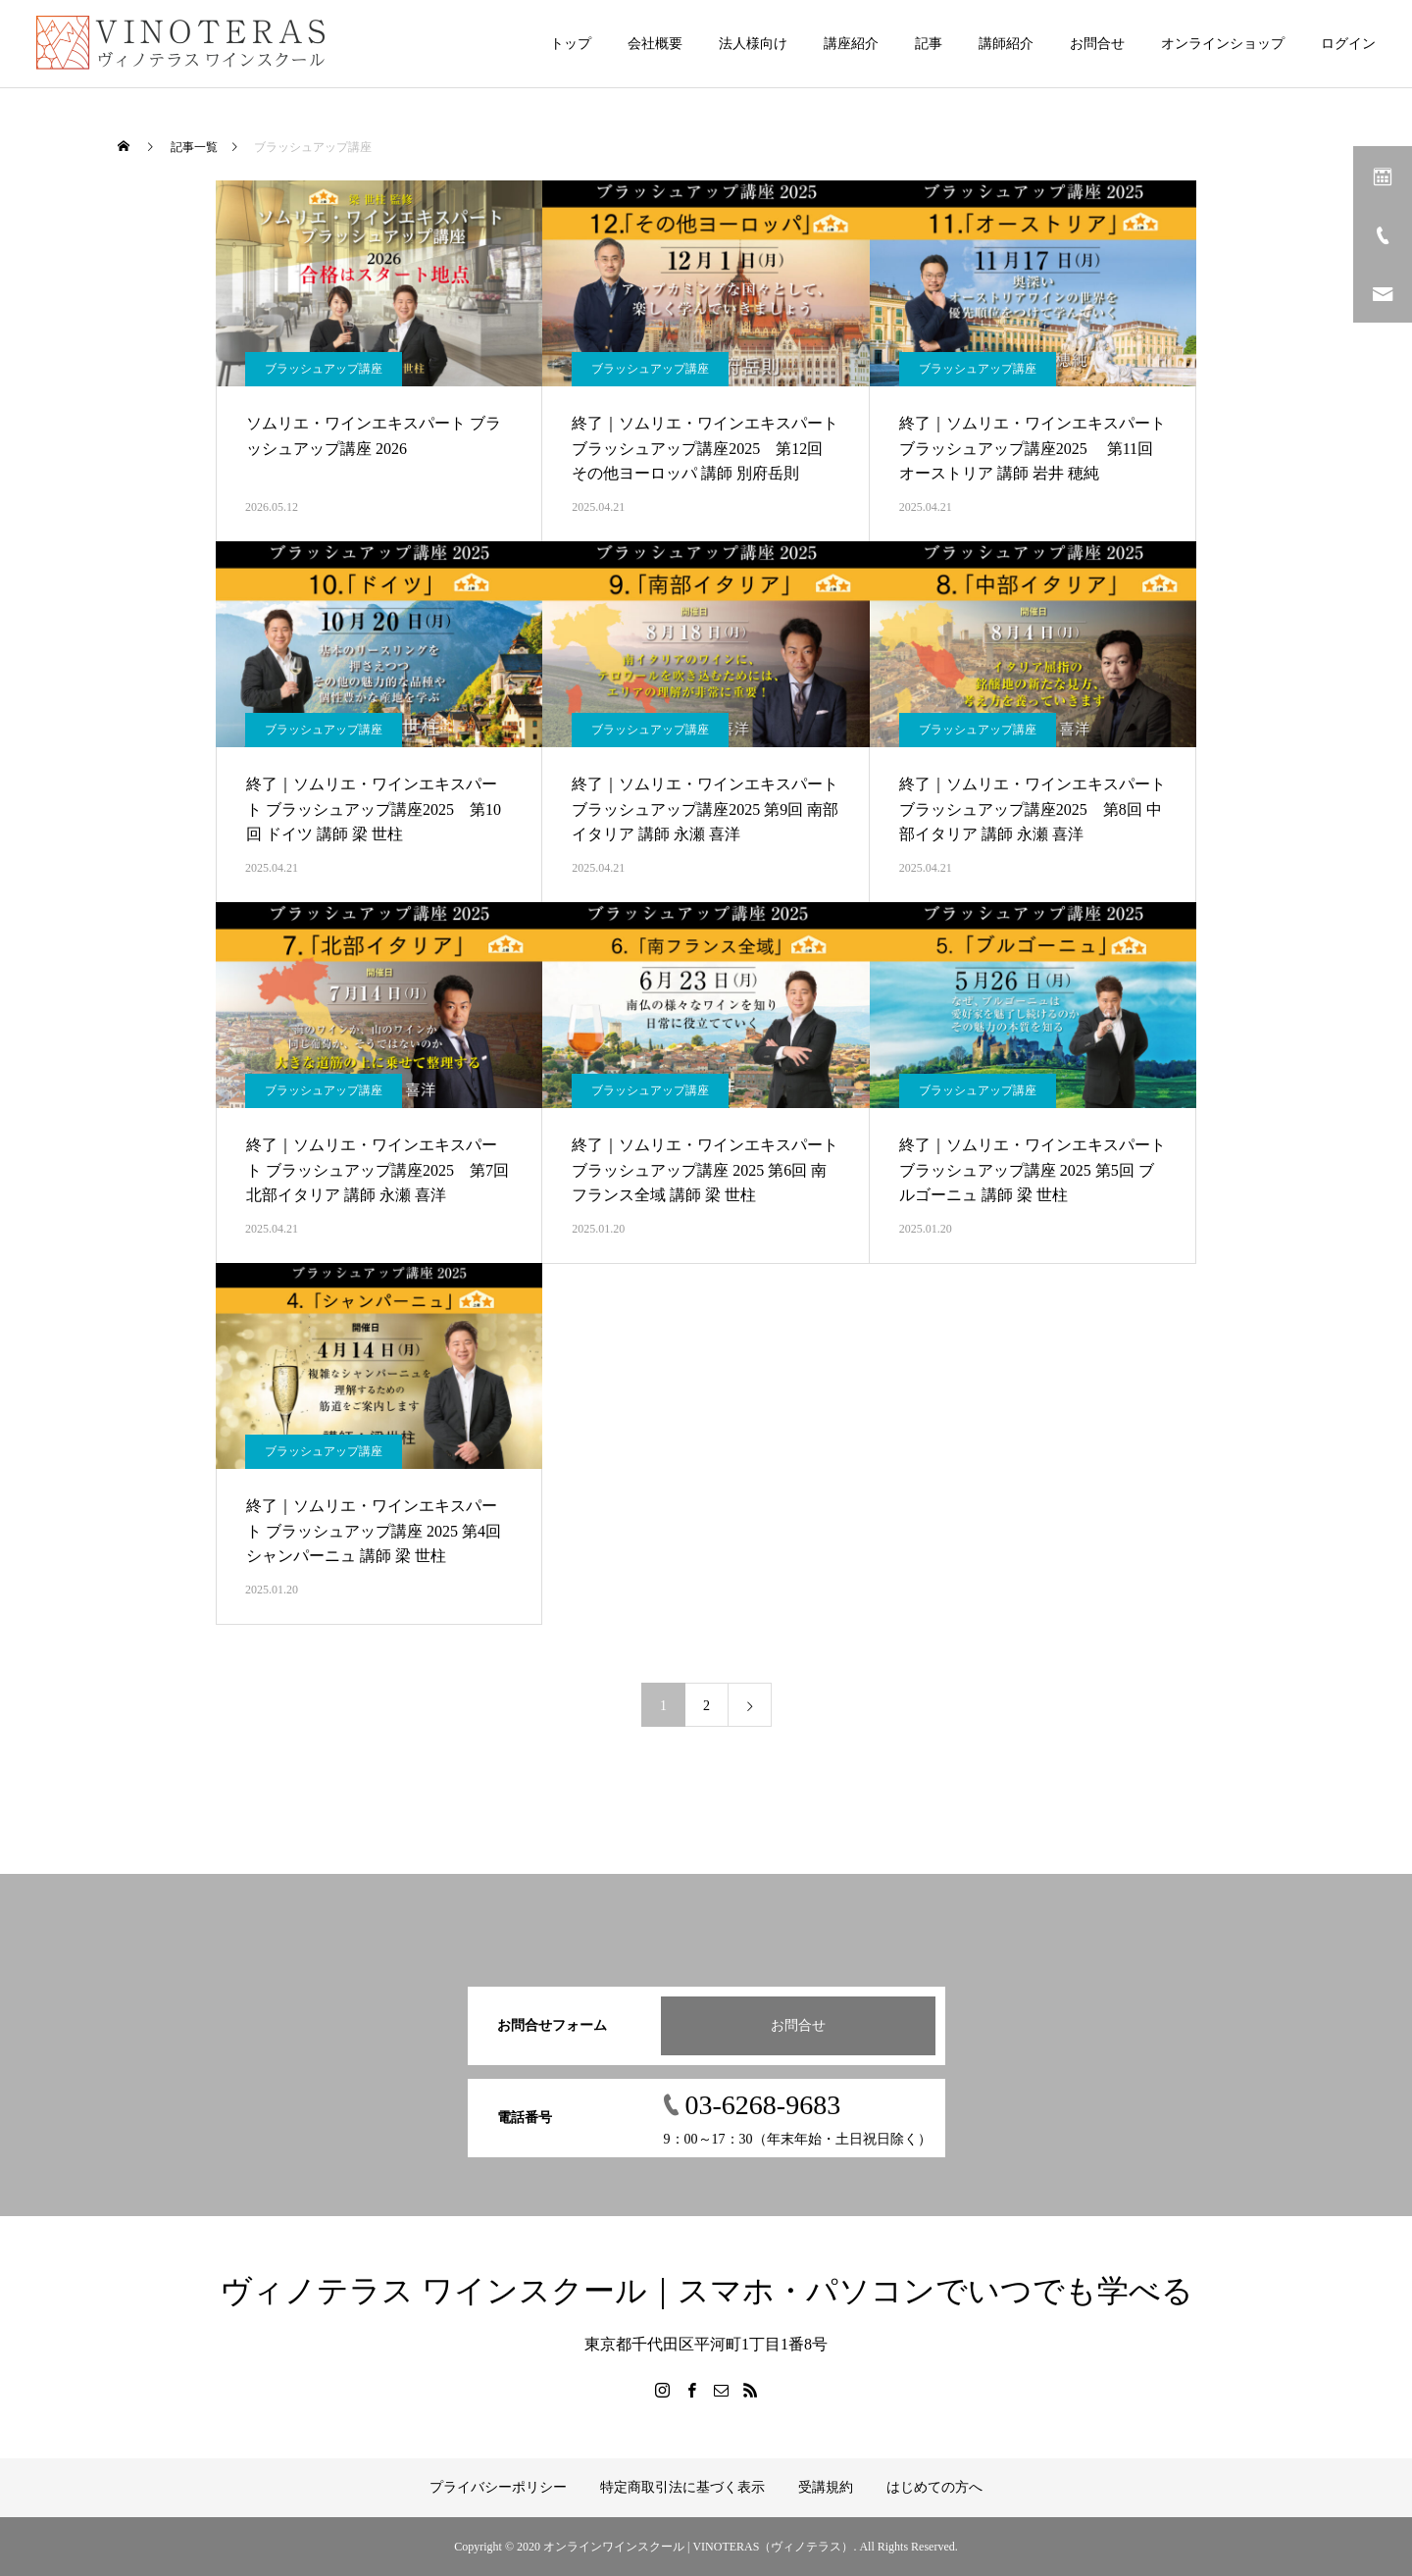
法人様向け (753, 43)
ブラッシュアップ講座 (323, 369)
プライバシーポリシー (498, 2487)
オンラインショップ (1223, 43)
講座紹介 (851, 43)
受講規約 (825, 2487)
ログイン (1348, 43)
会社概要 (655, 43)
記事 (928, 43)
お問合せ (1097, 43)
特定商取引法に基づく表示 (682, 2487)
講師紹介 (1006, 43)
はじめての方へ (934, 2487)
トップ (570, 43)
